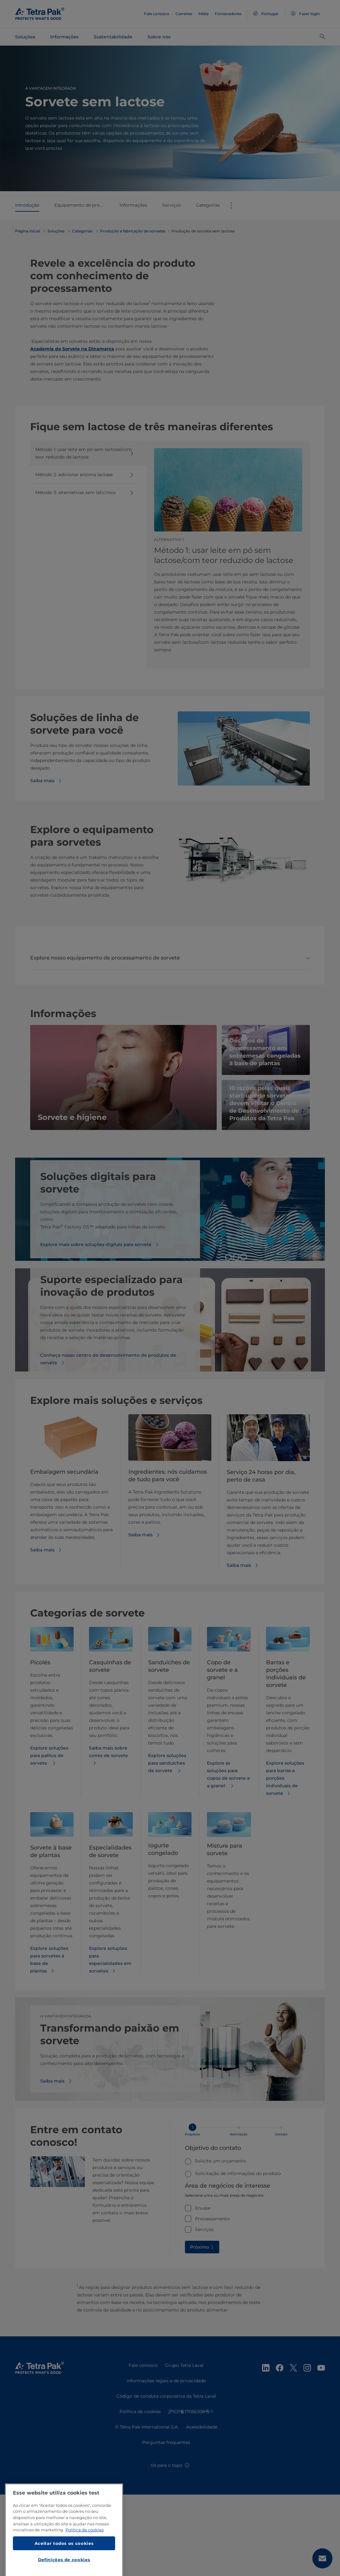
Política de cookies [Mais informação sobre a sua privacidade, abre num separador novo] (84, 2559)
